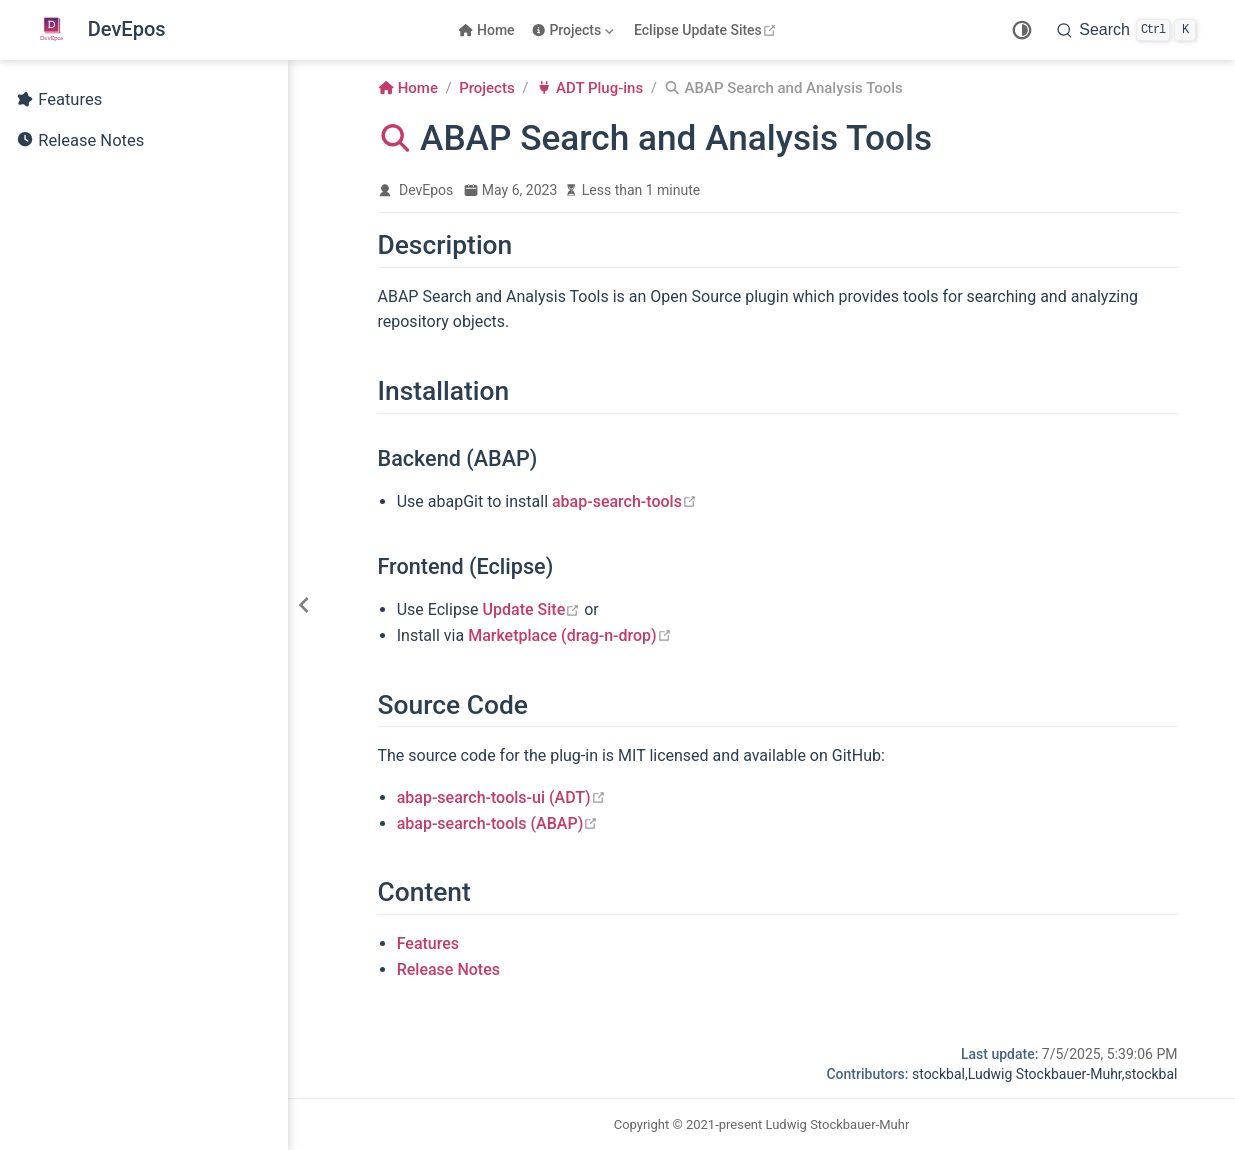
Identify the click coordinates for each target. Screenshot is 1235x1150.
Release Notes (80, 141)
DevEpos (426, 190)
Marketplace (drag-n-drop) (570, 635)
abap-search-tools (624, 501)
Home (486, 30)
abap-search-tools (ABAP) (498, 823)
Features (59, 100)
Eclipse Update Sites (707, 30)
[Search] (1126, 30)
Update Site (532, 609)
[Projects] (574, 30)
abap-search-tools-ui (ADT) (501, 797)
